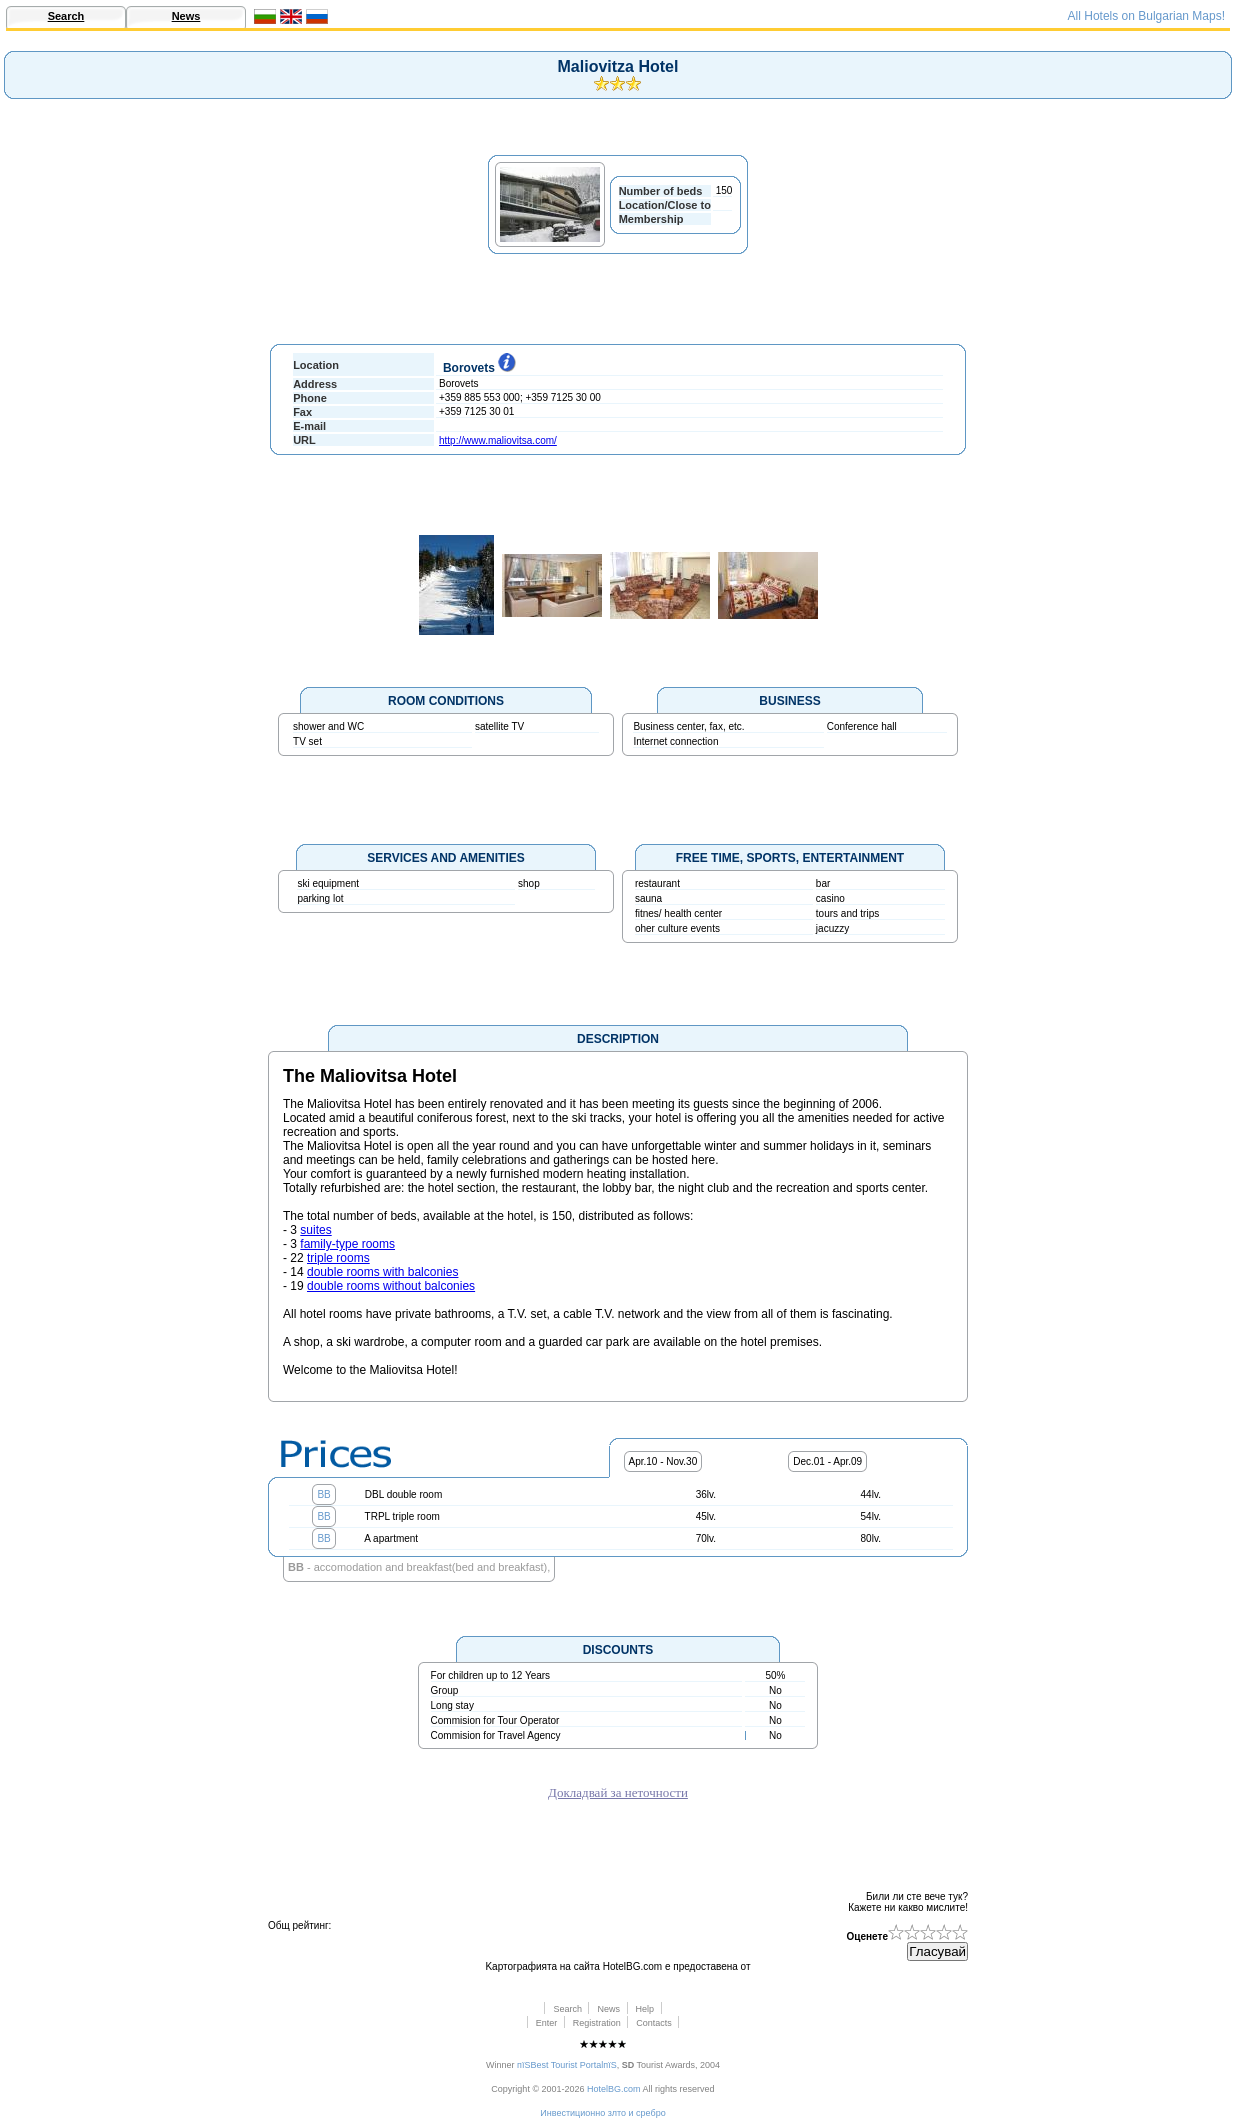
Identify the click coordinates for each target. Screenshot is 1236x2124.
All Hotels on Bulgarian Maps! (1146, 16)
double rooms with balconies (382, 1272)
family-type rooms (347, 1244)
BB (323, 1494)
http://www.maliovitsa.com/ (498, 440)
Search (66, 16)
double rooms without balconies (391, 1286)
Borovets (476, 368)
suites (315, 1230)
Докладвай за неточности (618, 1792)
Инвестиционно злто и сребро (602, 2113)
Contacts (654, 2023)
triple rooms (338, 1258)
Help (645, 2009)
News (186, 16)
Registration (597, 2023)
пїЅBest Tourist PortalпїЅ (567, 2065)
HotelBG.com (614, 2089)
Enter (547, 2023)
